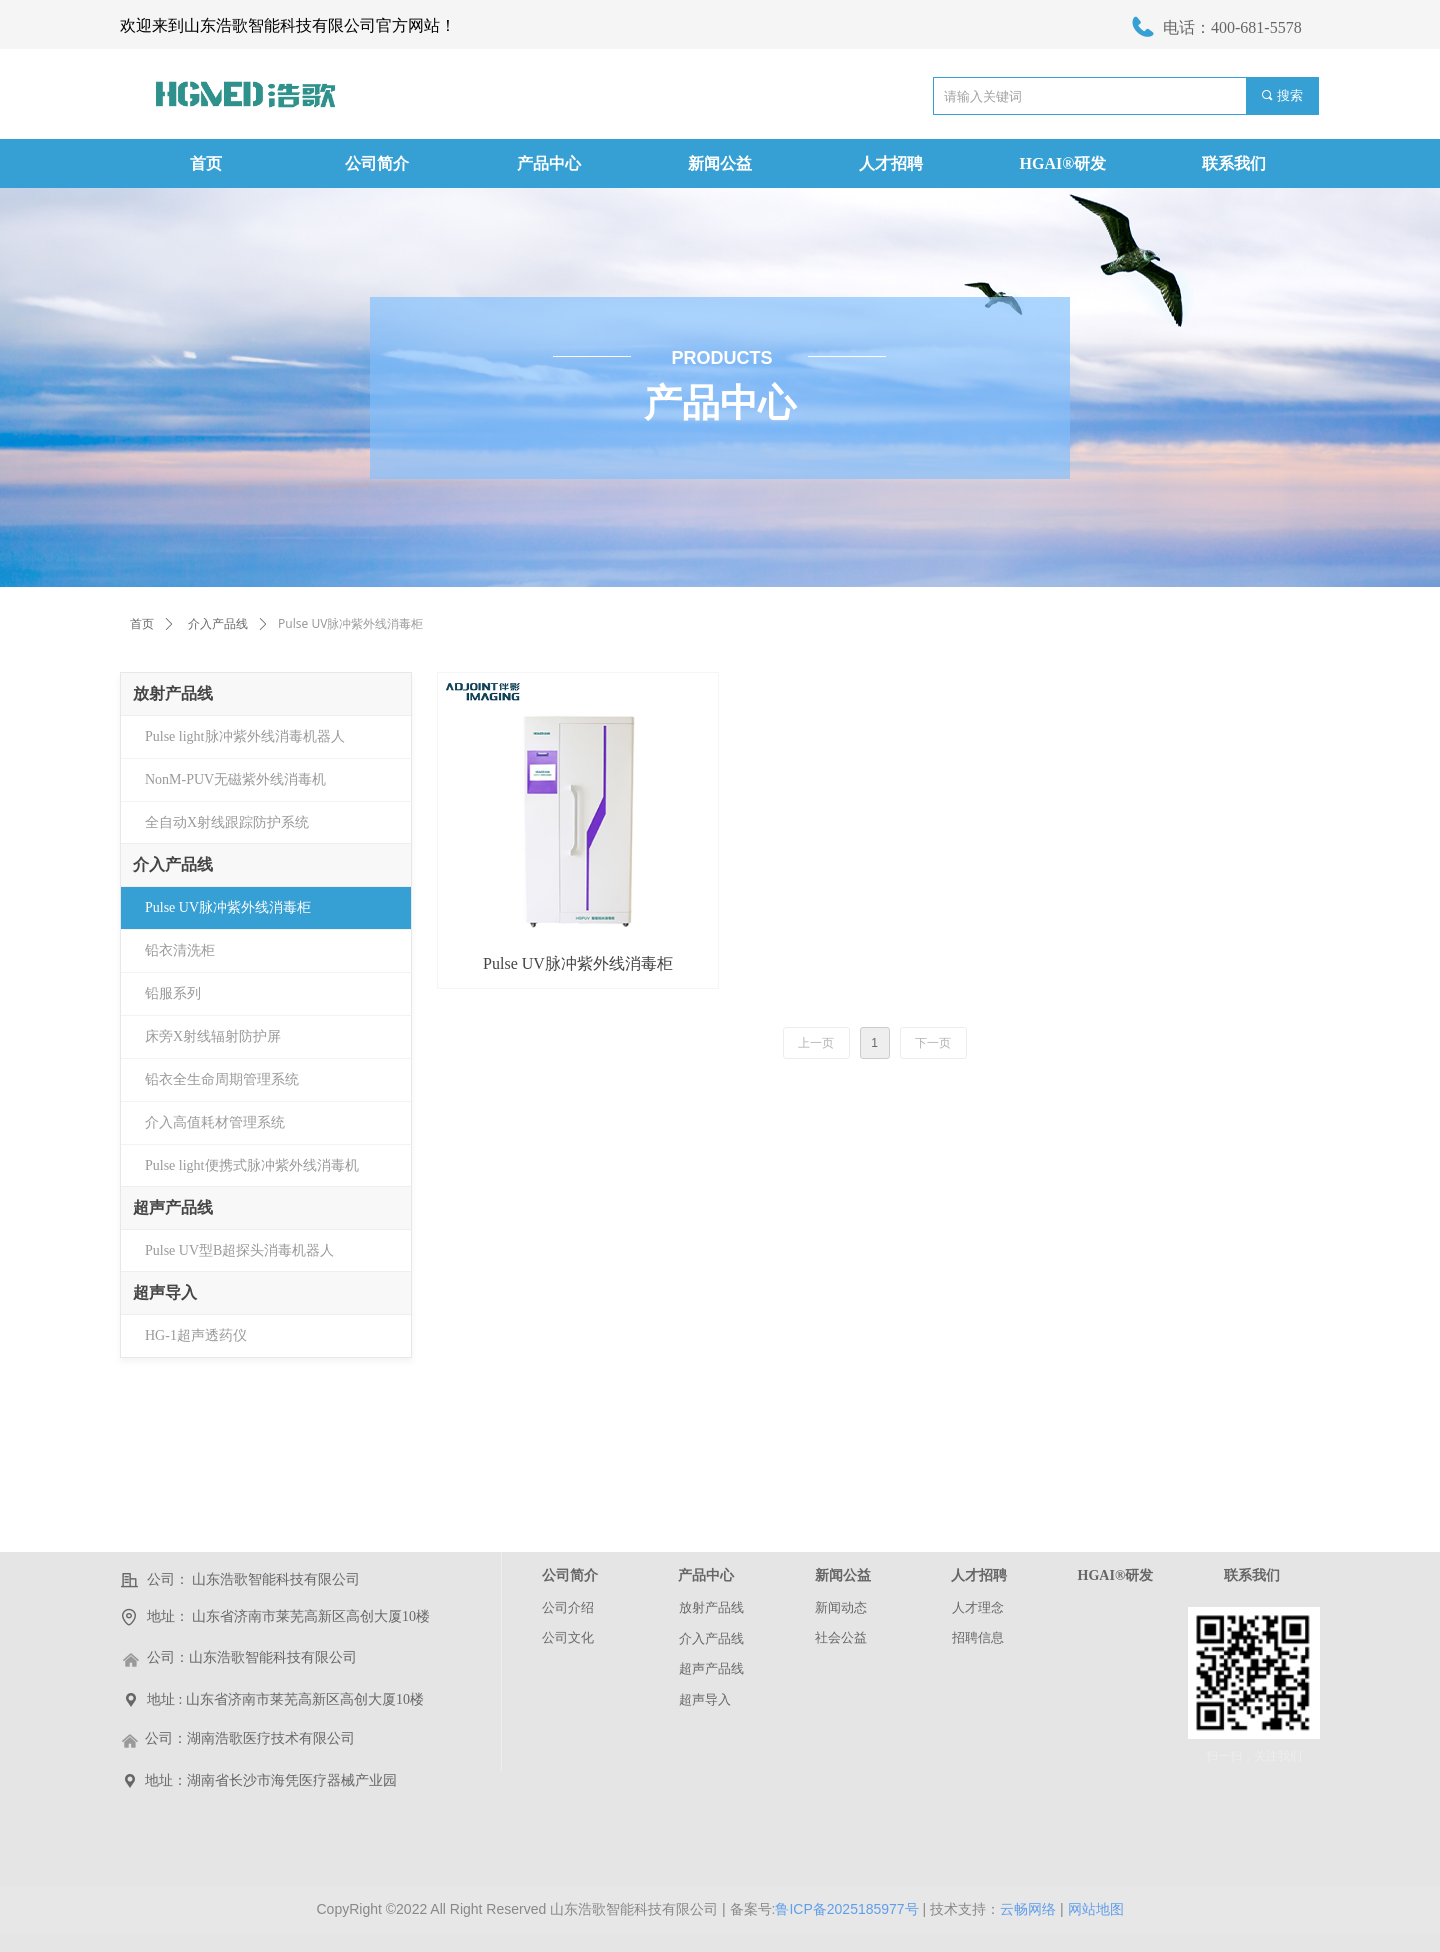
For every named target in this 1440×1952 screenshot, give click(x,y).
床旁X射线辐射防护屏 (213, 1036)
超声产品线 (173, 1207)
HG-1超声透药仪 (196, 1335)
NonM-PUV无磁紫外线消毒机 (235, 779)
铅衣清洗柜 (180, 950)
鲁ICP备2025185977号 (846, 1909)
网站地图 (1096, 1909)
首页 (142, 624)
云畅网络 (1028, 1909)
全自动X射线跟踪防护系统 (227, 822)
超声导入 (165, 1292)
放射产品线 (173, 693)
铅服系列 (173, 993)
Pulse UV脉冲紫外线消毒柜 (228, 907)
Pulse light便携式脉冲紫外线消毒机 (252, 1165)
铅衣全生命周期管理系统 (222, 1079)
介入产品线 (218, 624)
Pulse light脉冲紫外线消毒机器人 (245, 736)
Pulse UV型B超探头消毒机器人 (239, 1250)
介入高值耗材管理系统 (215, 1122)
